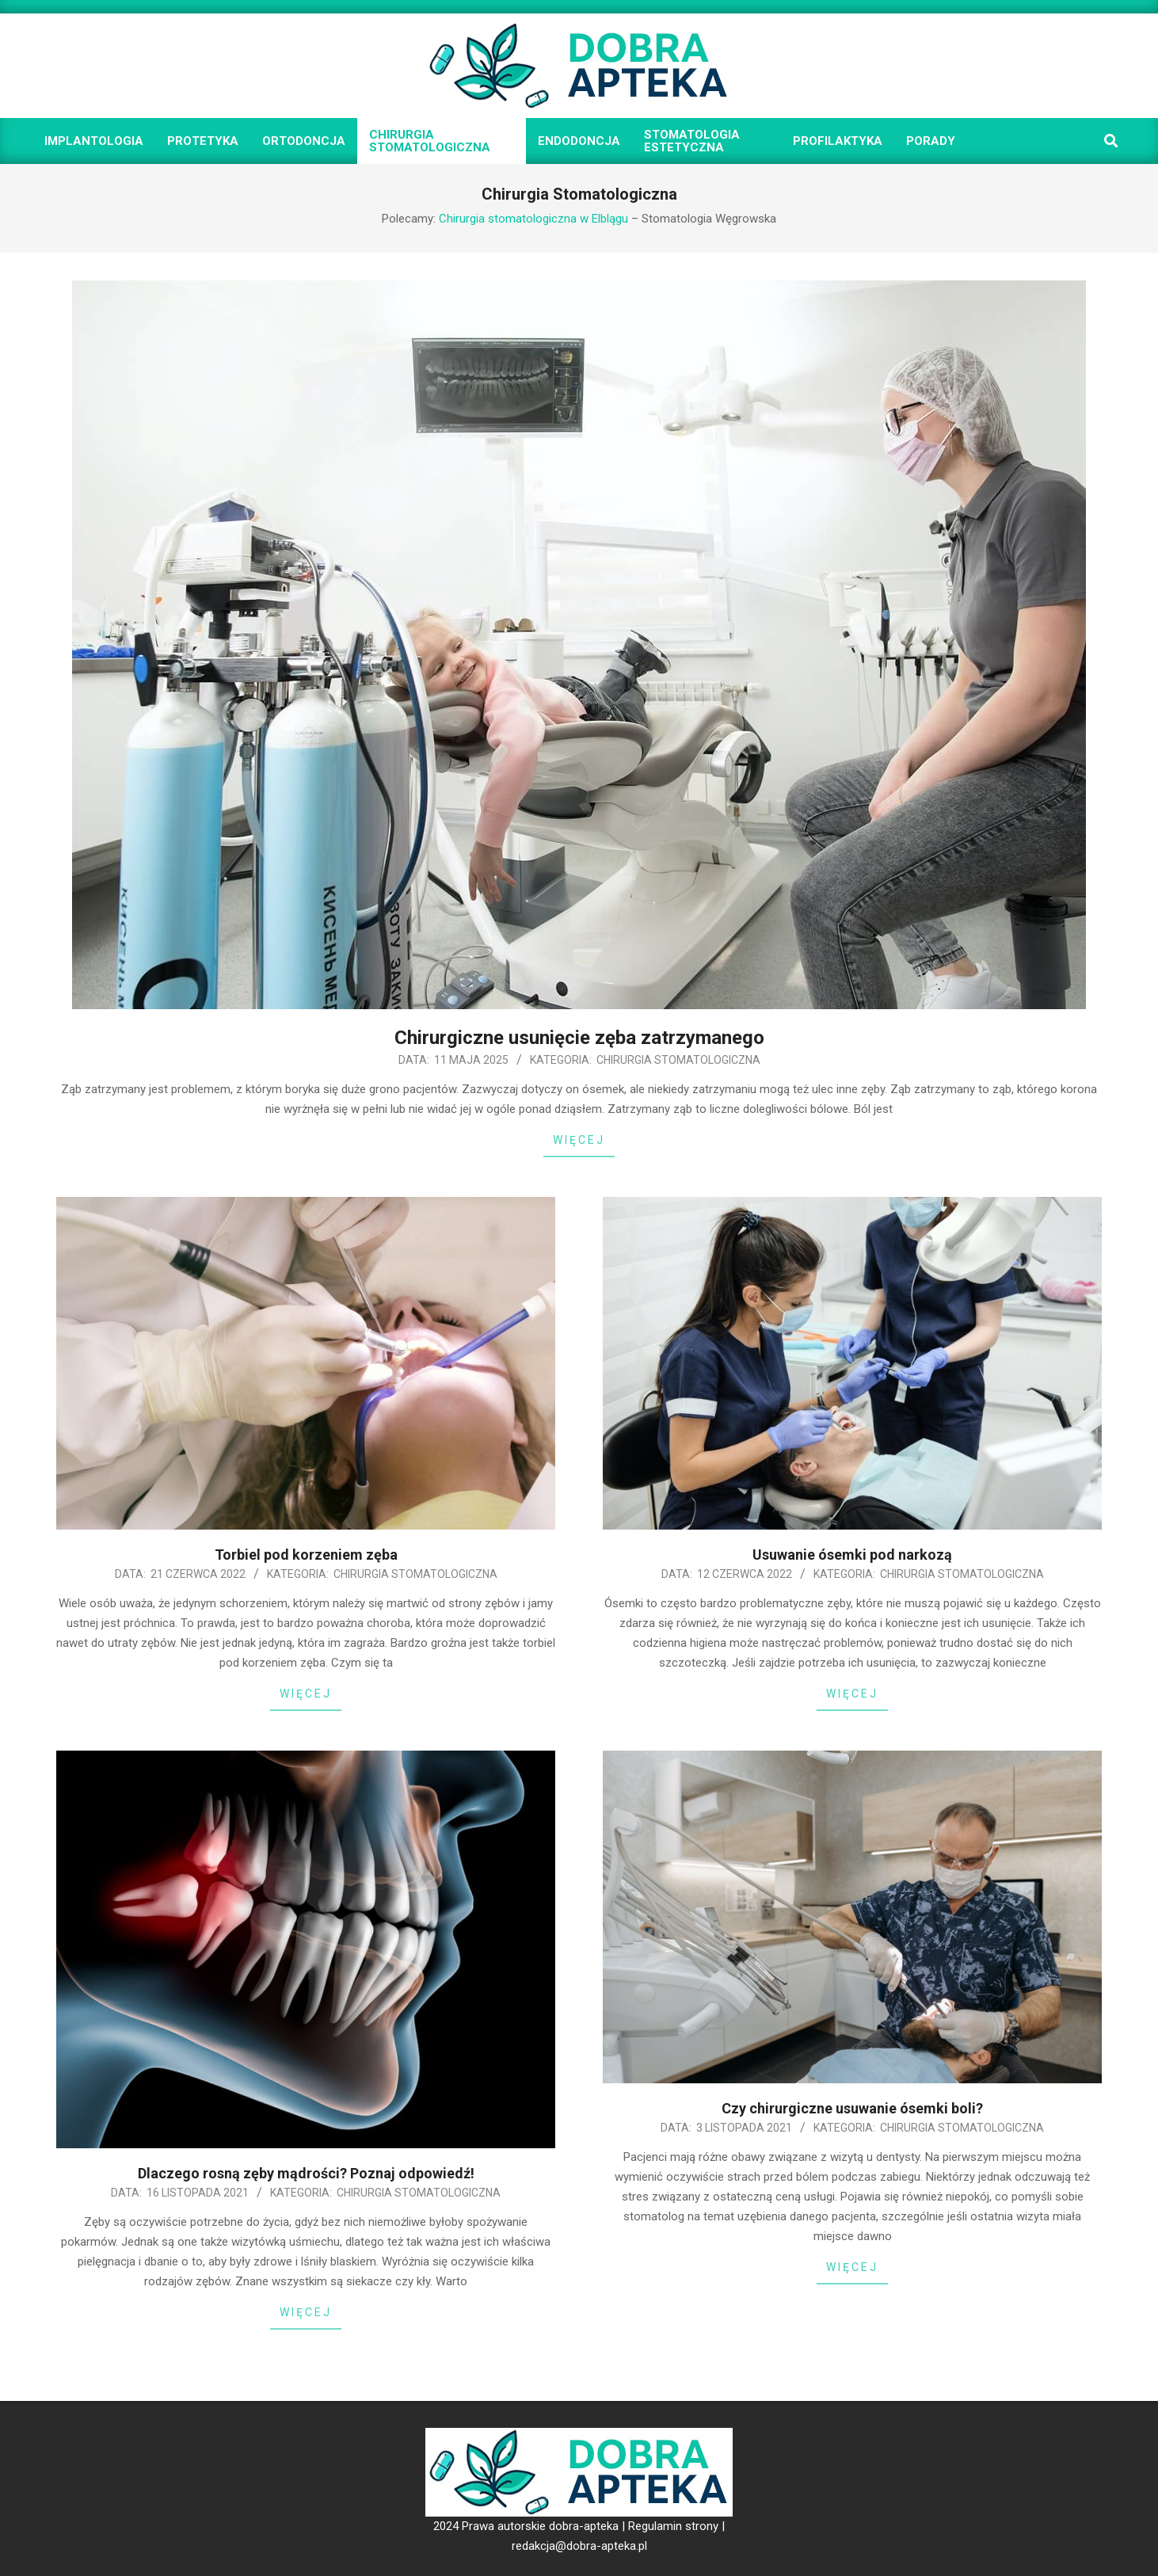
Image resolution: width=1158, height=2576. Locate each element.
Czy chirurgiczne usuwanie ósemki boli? (852, 2108)
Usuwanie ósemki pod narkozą (852, 1554)
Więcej (579, 1140)
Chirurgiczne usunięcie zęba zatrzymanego (579, 1038)
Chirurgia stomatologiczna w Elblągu (533, 218)
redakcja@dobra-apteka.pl (579, 2546)
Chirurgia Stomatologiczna (678, 1060)
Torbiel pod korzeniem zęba (306, 1554)
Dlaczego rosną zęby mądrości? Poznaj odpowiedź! (306, 2173)
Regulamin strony (673, 2526)
